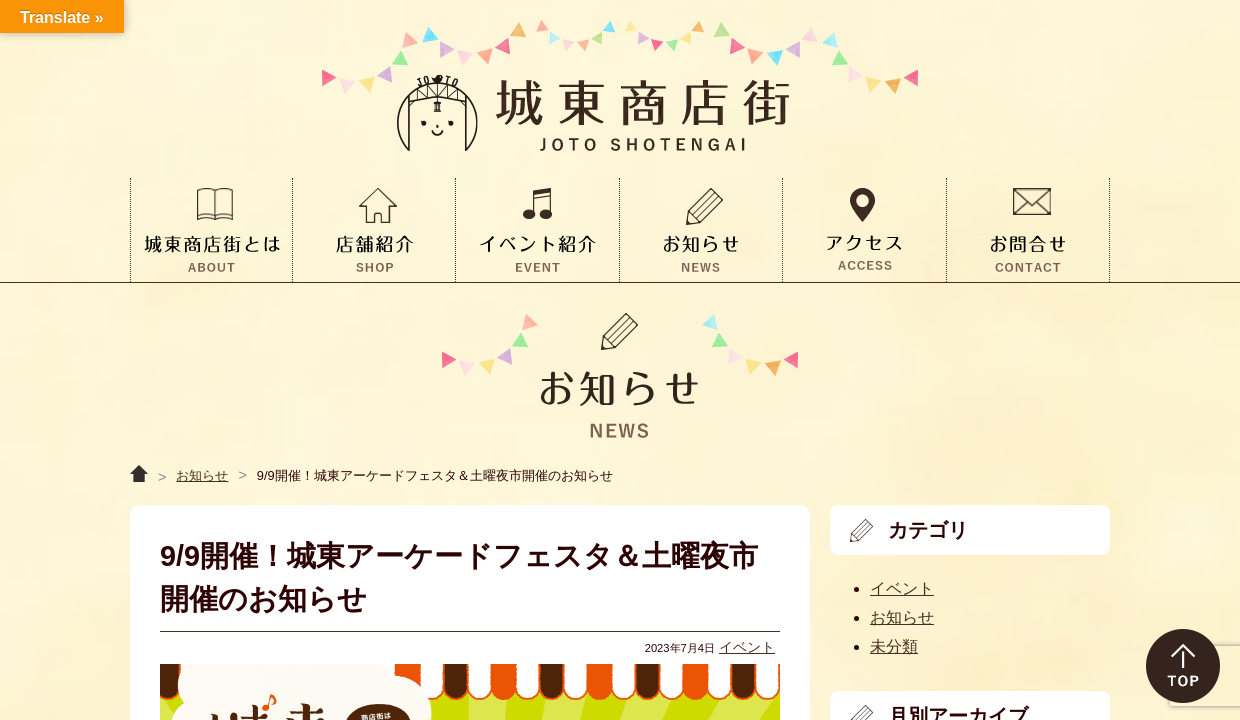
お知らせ (202, 475)
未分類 (894, 646)
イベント (747, 647)
